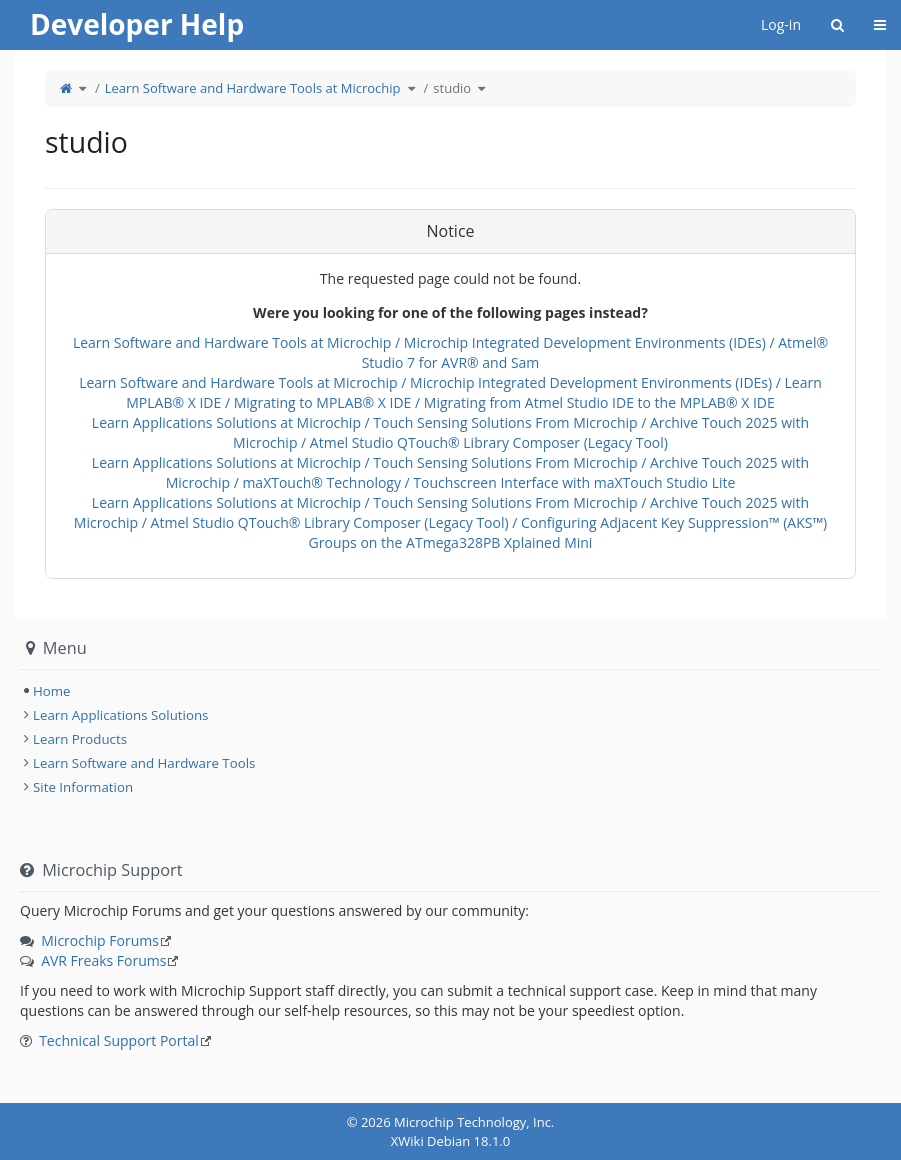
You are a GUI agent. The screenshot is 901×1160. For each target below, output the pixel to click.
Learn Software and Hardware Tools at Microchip (253, 88)
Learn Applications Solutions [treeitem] (120, 715)
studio (452, 88)
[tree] (450, 691)
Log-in (781, 24)
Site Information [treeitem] (83, 787)
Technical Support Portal (119, 1040)
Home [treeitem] (52, 691)
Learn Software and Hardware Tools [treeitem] (144, 763)
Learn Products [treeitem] (80, 739)
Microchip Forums (100, 940)
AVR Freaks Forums (103, 960)
